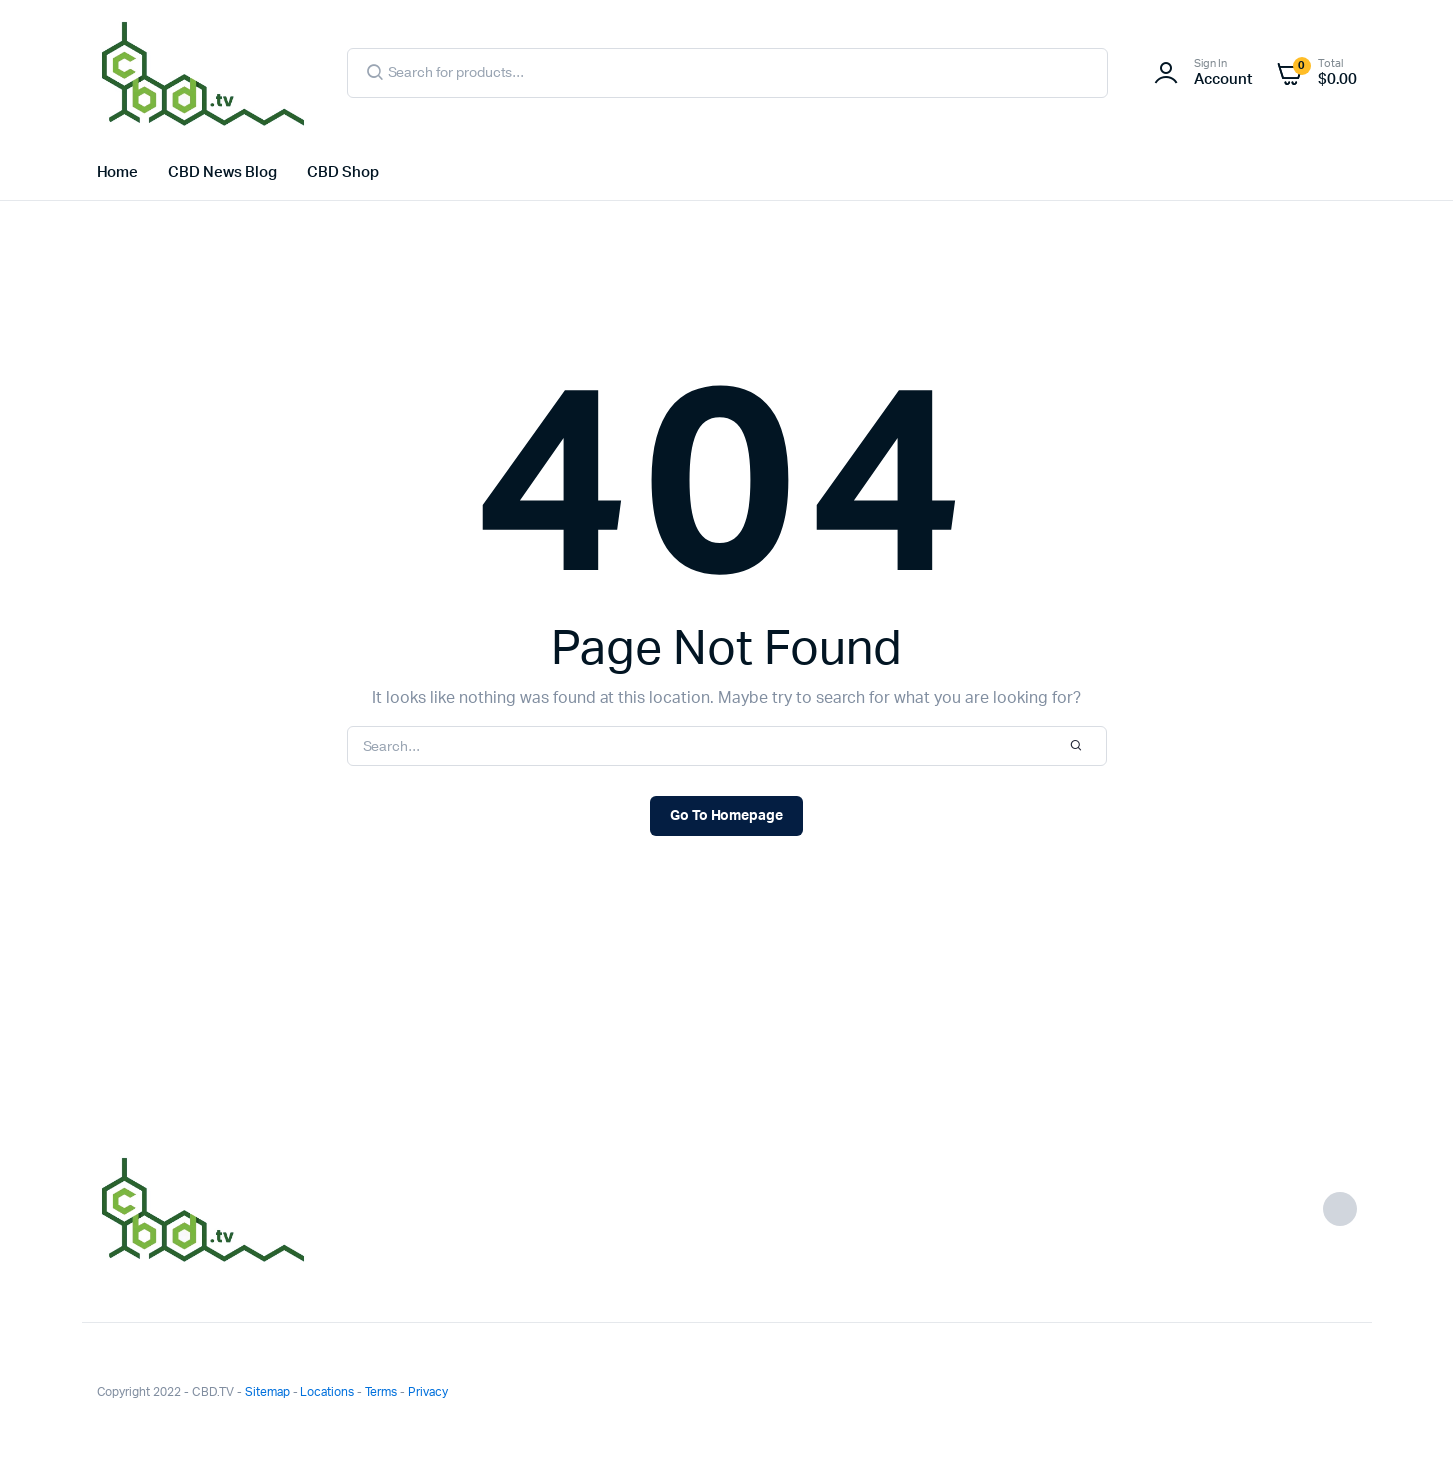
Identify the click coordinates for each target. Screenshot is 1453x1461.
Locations (327, 1392)
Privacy (428, 1392)
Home (118, 172)
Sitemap (267, 1392)
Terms (381, 1392)
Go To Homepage (727, 816)
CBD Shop (343, 172)
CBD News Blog (222, 172)
